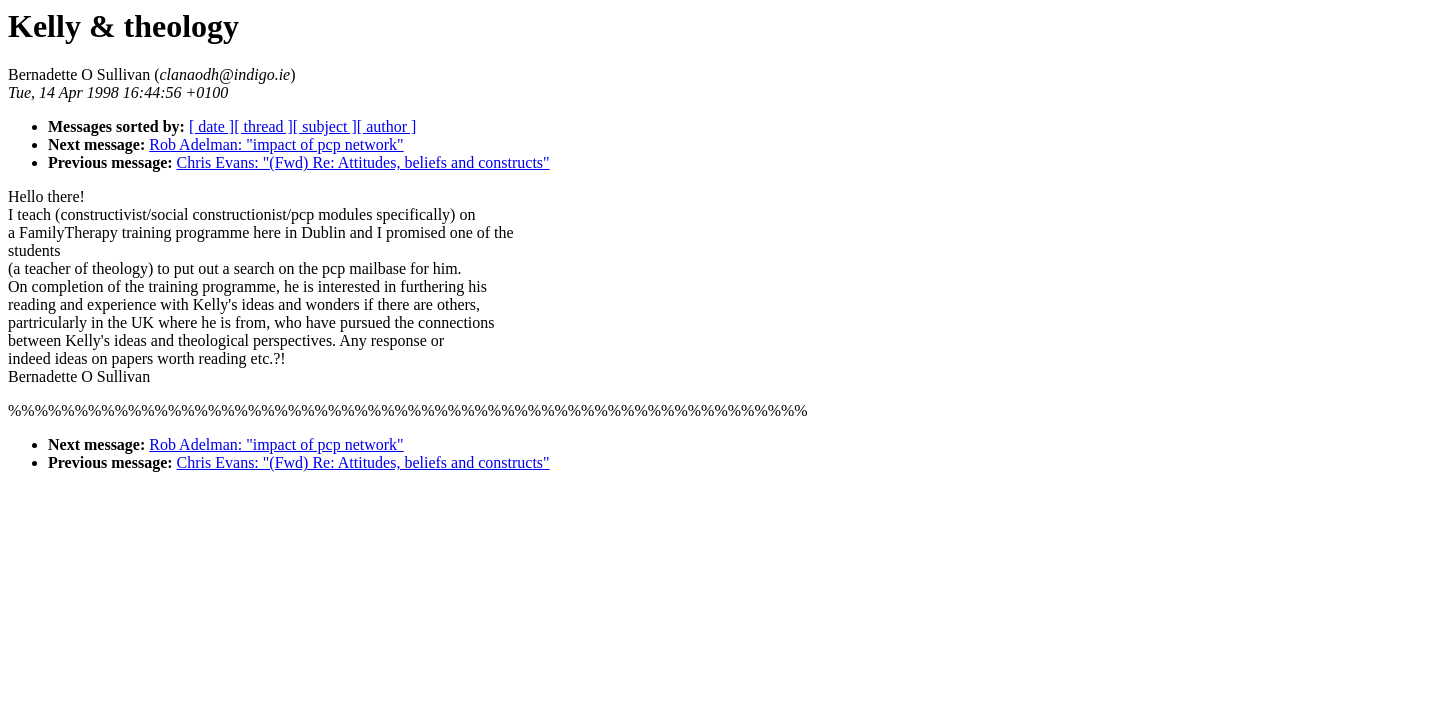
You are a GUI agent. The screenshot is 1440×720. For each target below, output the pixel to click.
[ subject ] (325, 126)
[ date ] (211, 126)
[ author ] (387, 126)
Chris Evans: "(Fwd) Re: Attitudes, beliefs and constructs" (363, 162)
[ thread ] (263, 126)
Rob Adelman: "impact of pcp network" (276, 144)
